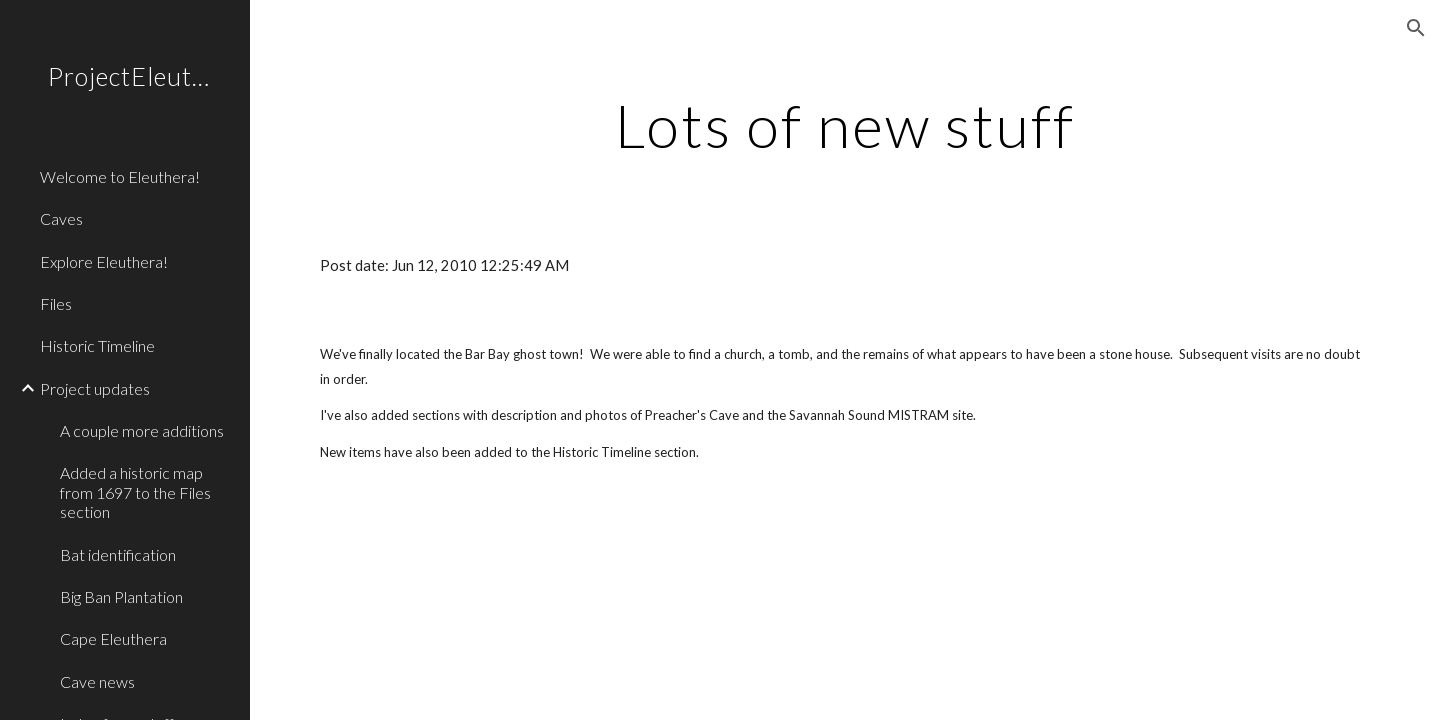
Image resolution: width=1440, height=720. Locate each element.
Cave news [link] (97, 681)
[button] (1416, 28)
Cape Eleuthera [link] (113, 638)
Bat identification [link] (118, 554)
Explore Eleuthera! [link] (104, 261)
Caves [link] (61, 218)
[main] (845, 125)
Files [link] (56, 303)
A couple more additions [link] (142, 430)
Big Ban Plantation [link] (121, 596)
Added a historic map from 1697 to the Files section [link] (135, 492)
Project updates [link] (95, 388)
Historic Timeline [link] (97, 345)
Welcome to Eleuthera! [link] (120, 176)
